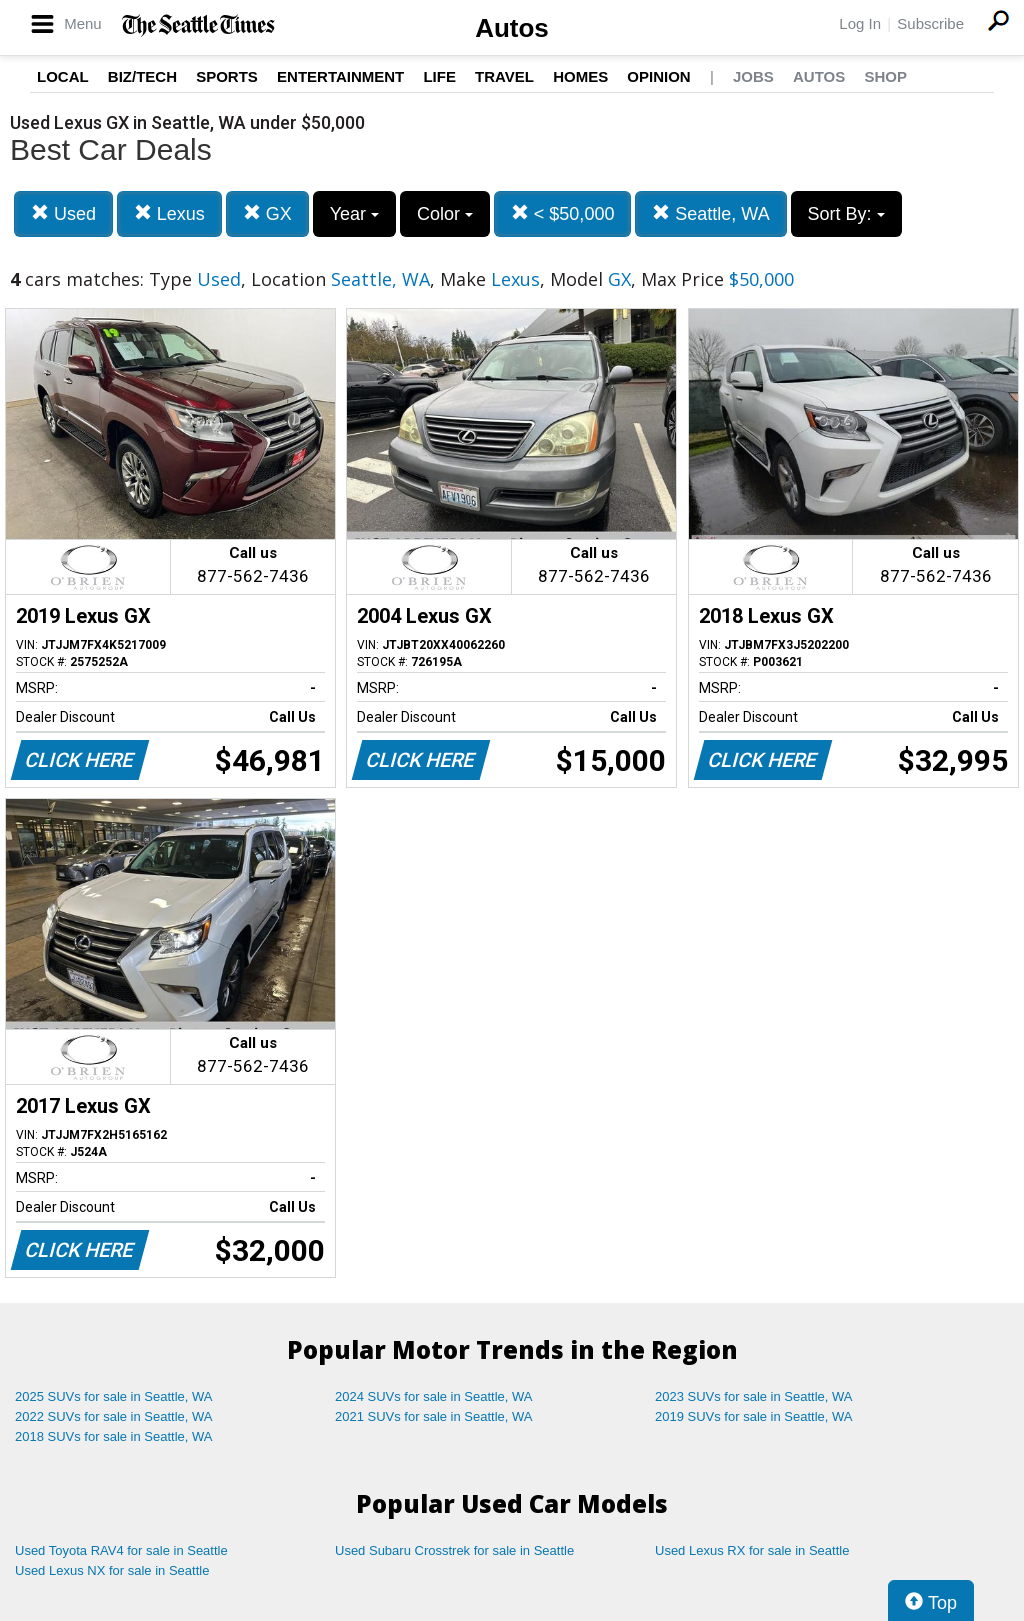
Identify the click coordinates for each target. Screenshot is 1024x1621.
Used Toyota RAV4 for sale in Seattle (121, 1550)
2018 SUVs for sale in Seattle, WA (114, 1436)
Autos (512, 28)
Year (354, 214)
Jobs (753, 76)
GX (267, 213)
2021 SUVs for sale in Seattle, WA (434, 1416)
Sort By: (846, 214)
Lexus (169, 213)
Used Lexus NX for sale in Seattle (112, 1570)
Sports (227, 76)
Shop (885, 76)
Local (63, 76)
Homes (580, 76)
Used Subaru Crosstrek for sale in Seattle (454, 1550)
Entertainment (340, 76)
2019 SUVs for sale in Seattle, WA (754, 1416)
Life (439, 76)
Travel (504, 76)
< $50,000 (563, 213)
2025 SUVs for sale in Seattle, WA (114, 1396)
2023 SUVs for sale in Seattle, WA (754, 1396)
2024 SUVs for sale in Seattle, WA (434, 1396)
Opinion (658, 76)
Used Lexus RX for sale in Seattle (752, 1550)
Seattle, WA (710, 213)
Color (445, 214)
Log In (860, 23)
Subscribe (930, 23)
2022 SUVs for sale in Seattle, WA (114, 1416)
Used (63, 213)
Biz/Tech (142, 76)
